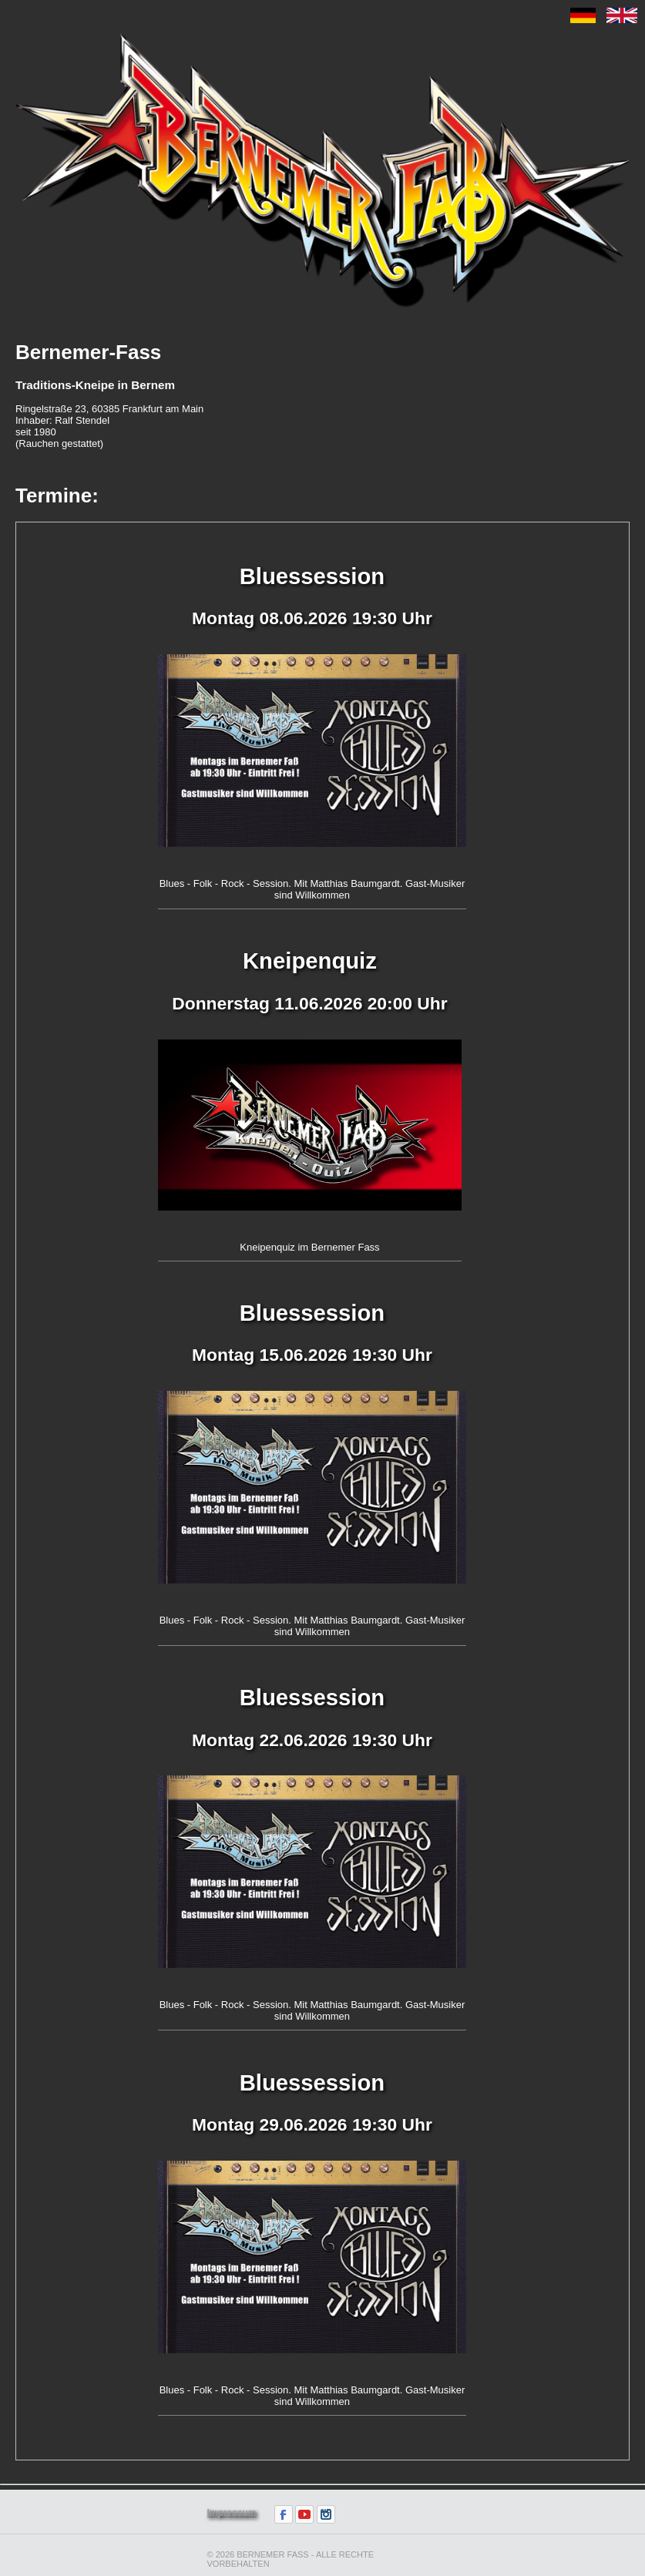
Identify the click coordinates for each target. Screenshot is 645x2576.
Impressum (232, 2512)
